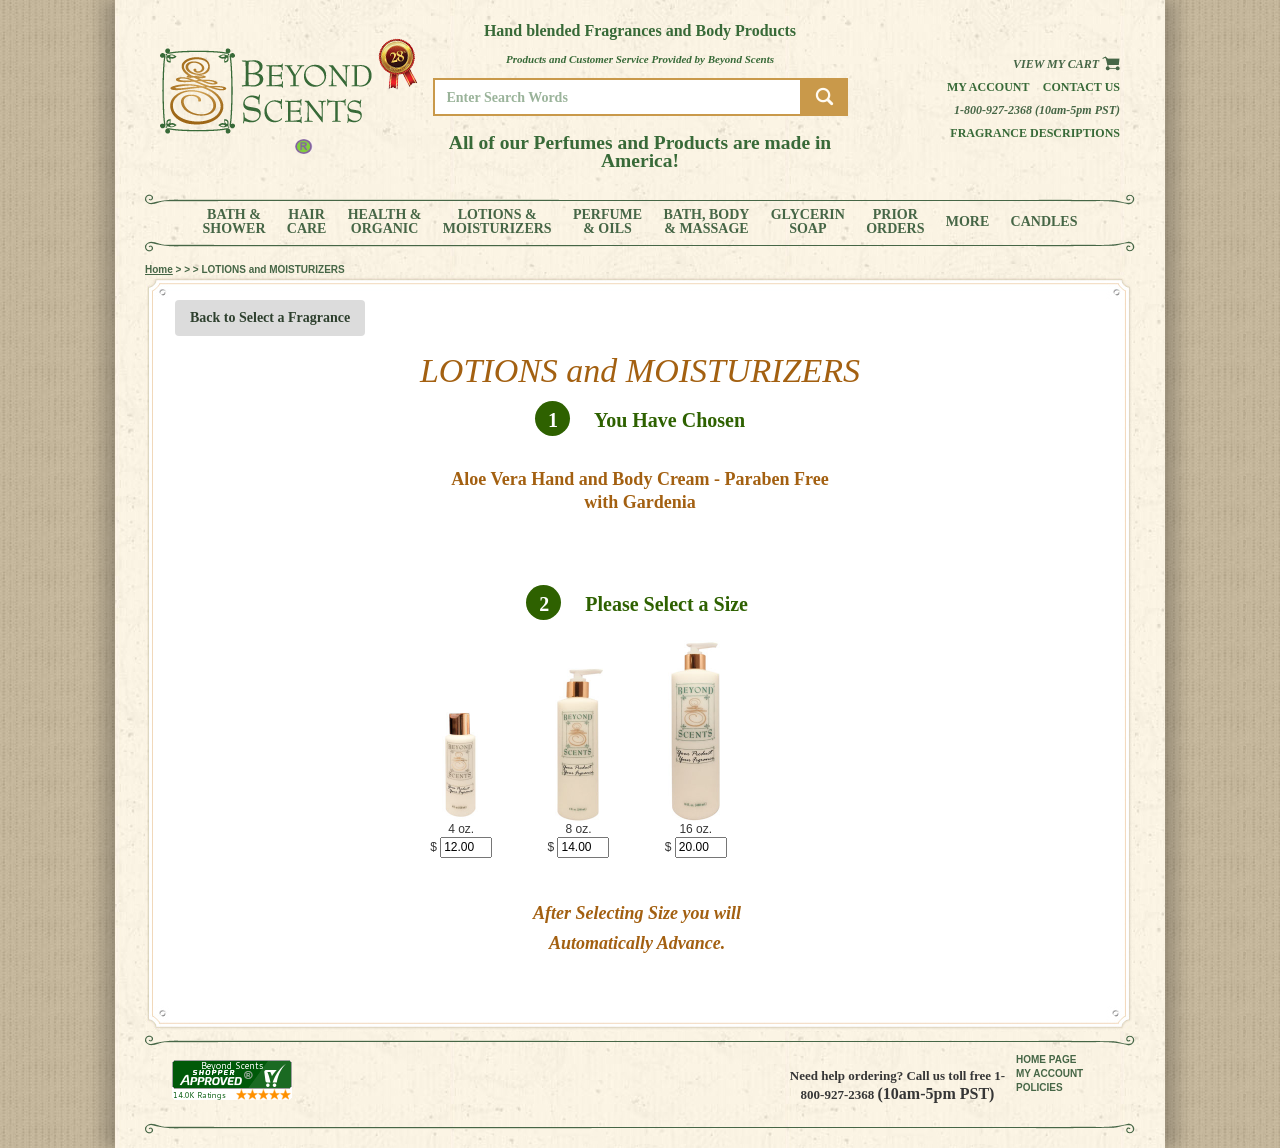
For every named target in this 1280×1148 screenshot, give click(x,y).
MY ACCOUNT (1049, 1073)
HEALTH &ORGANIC (385, 222)
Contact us (1081, 87)
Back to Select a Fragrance (270, 317)
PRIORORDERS (895, 222)
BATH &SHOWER (234, 222)
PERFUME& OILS (607, 222)
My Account (988, 87)
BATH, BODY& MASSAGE (706, 222)
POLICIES (1039, 1087)
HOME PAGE (1046, 1059)
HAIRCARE (307, 222)
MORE (968, 222)
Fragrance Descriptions (1035, 133)
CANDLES (1044, 222)
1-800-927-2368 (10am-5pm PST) (1037, 110)
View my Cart (1066, 64)
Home (159, 269)
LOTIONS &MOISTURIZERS (497, 222)
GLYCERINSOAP (808, 222)
